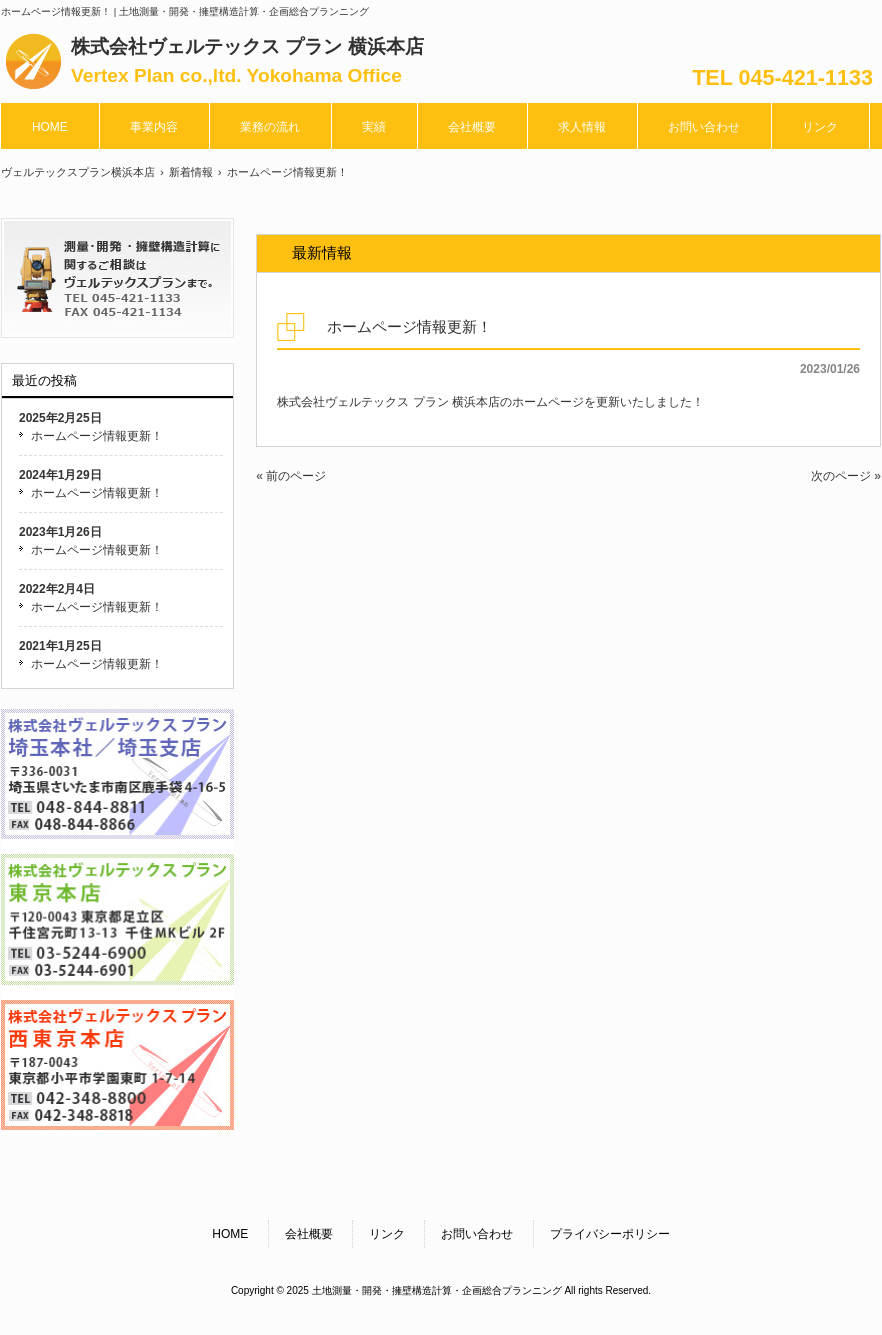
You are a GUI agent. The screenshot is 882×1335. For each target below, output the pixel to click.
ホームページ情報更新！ (97, 436)
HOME (230, 1234)
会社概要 (309, 1234)
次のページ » (846, 476)
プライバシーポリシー (610, 1234)
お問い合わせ (477, 1234)
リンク (387, 1234)
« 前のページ (291, 476)
